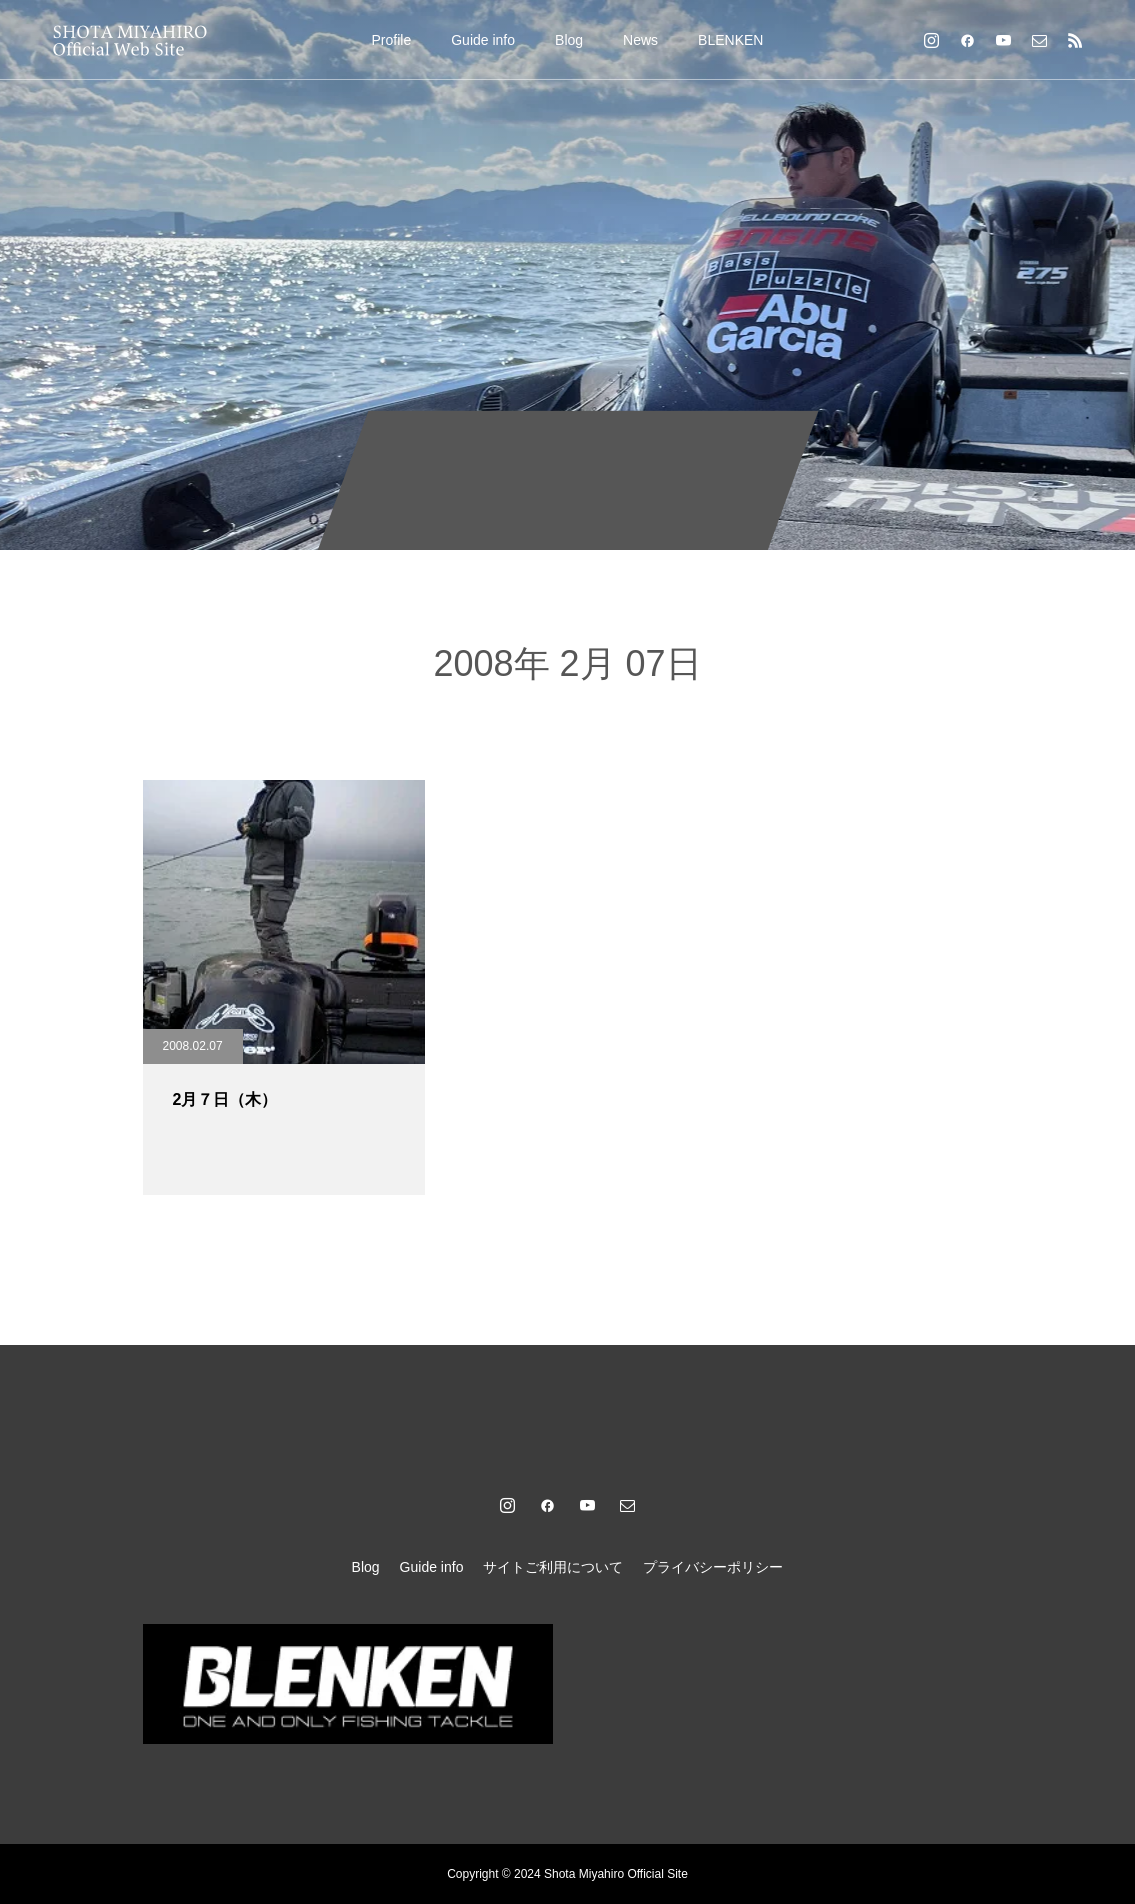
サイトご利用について (553, 1567)
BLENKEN (730, 40)
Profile (392, 40)
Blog (569, 40)
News (640, 40)
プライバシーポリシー (713, 1567)
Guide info (483, 40)
